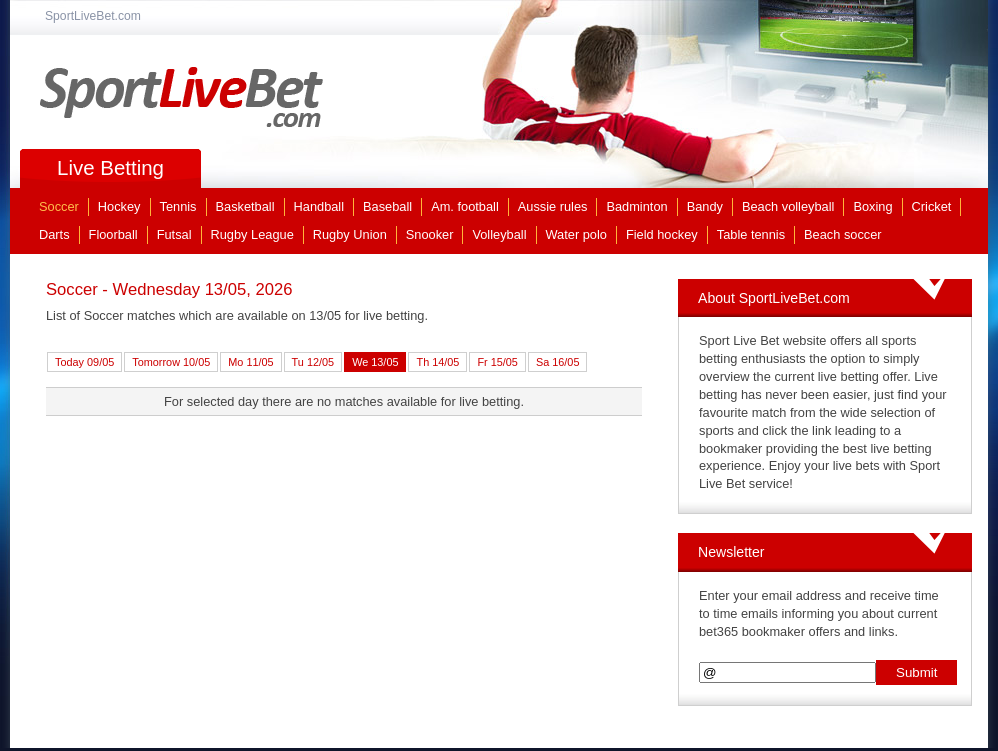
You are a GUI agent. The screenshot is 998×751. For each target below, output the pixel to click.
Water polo (576, 234)
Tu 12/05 (313, 362)
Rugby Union (350, 234)
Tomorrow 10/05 (171, 362)
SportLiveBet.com (181, 97)
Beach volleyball (788, 206)
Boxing (872, 206)
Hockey (119, 206)
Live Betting (110, 167)
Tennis (178, 206)
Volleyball (499, 234)
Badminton (636, 206)
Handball (319, 206)
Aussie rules (553, 206)
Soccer (59, 206)
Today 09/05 (84, 362)
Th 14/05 (437, 362)
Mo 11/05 (250, 362)
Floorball (113, 234)
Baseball (387, 206)
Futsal (174, 234)
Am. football (465, 206)
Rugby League (252, 234)
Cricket (932, 206)
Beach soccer (843, 234)
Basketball (245, 206)
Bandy (705, 206)
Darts (54, 234)
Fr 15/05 (497, 362)
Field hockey (662, 234)
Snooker (430, 234)
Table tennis (751, 234)
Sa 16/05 (558, 362)
